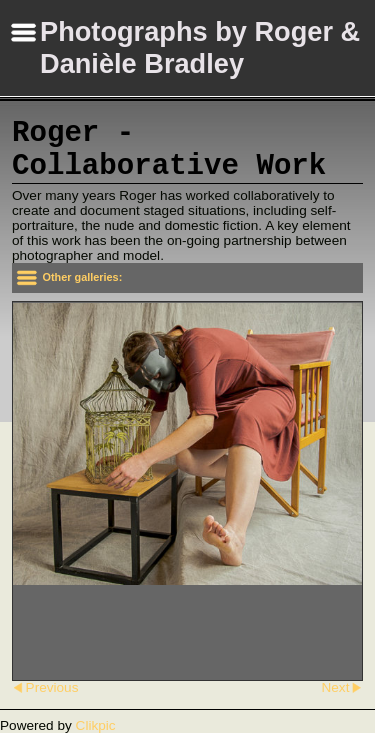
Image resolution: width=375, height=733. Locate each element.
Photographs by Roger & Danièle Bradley (200, 47)
